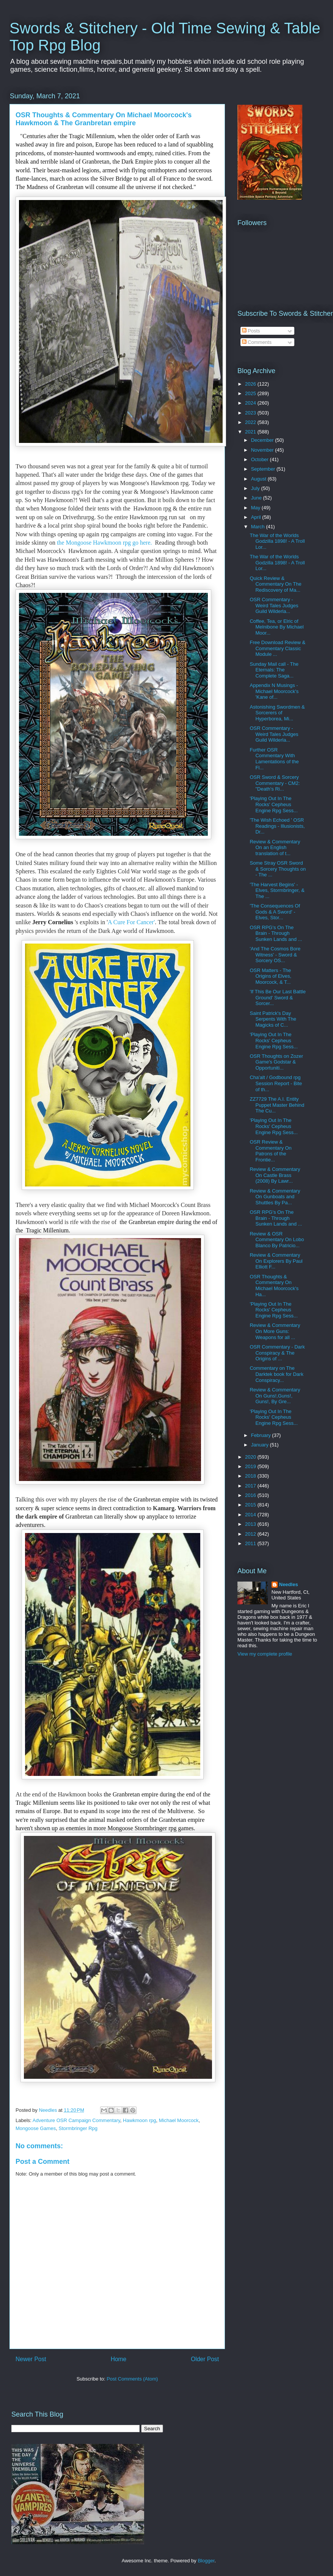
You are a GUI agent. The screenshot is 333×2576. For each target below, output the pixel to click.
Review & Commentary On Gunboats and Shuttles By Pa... (275, 1196)
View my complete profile (264, 1654)
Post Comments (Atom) (132, 2379)
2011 (251, 1543)
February (261, 1435)
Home (119, 2359)
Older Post (205, 2359)
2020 (251, 1457)
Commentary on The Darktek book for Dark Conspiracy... (276, 1374)
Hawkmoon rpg (139, 2120)
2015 (251, 1505)
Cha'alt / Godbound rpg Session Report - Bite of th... (276, 1083)
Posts (251, 331)
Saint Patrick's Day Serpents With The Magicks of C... (273, 1019)
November (263, 450)
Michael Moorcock (179, 2120)
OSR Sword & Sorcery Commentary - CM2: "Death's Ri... (275, 783)
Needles (288, 1584)
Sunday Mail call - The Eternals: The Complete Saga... (274, 670)
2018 (251, 1476)
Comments (257, 342)
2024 (251, 403)
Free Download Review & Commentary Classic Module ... (277, 648)
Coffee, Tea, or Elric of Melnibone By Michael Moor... (276, 627)
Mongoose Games (36, 2128)
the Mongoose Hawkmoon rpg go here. (105, 542)
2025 (251, 393)
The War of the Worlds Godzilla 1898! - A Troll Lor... (277, 541)
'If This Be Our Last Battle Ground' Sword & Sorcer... (277, 997)
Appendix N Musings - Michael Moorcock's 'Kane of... (274, 691)
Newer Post (31, 2359)
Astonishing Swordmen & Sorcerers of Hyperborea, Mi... (277, 713)
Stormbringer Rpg (77, 2128)
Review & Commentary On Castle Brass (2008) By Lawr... (275, 1175)
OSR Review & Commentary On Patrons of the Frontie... (270, 1151)
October (260, 459)
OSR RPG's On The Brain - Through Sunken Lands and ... (276, 933)
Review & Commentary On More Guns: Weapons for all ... (275, 1331)
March (258, 526)
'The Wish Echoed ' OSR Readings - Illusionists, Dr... (277, 826)
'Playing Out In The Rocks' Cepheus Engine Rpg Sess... (273, 804)
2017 (251, 1486)
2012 (251, 1534)
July (256, 488)
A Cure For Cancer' (131, 922)
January (260, 1445)
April (256, 517)
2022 (251, 422)
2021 (251, 432)
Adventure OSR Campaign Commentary (76, 2120)
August (259, 479)
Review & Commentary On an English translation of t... (275, 847)
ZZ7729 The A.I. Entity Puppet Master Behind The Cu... (277, 1105)
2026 (251, 384)
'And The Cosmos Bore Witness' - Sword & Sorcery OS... (275, 954)
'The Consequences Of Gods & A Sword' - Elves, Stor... (275, 911)
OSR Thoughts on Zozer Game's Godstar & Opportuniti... (276, 1062)
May (256, 507)
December (263, 440)
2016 (251, 1495)
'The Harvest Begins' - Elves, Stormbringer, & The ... (277, 890)
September (263, 469)
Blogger (206, 2560)
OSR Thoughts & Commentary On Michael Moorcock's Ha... (274, 1285)
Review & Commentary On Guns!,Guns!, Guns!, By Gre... (275, 1395)
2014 (251, 1514)
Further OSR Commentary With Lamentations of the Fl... (274, 758)
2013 (251, 1524)
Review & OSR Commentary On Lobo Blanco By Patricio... (277, 1239)
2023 (251, 413)
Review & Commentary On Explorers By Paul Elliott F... (276, 1261)
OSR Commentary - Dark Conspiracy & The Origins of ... (277, 1352)
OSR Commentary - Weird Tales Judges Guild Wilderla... (274, 605)
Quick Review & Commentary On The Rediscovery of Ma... (275, 584)
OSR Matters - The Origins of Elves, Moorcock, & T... (270, 976)
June (257, 498)
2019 (251, 1466)
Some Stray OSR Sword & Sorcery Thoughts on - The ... (278, 869)
